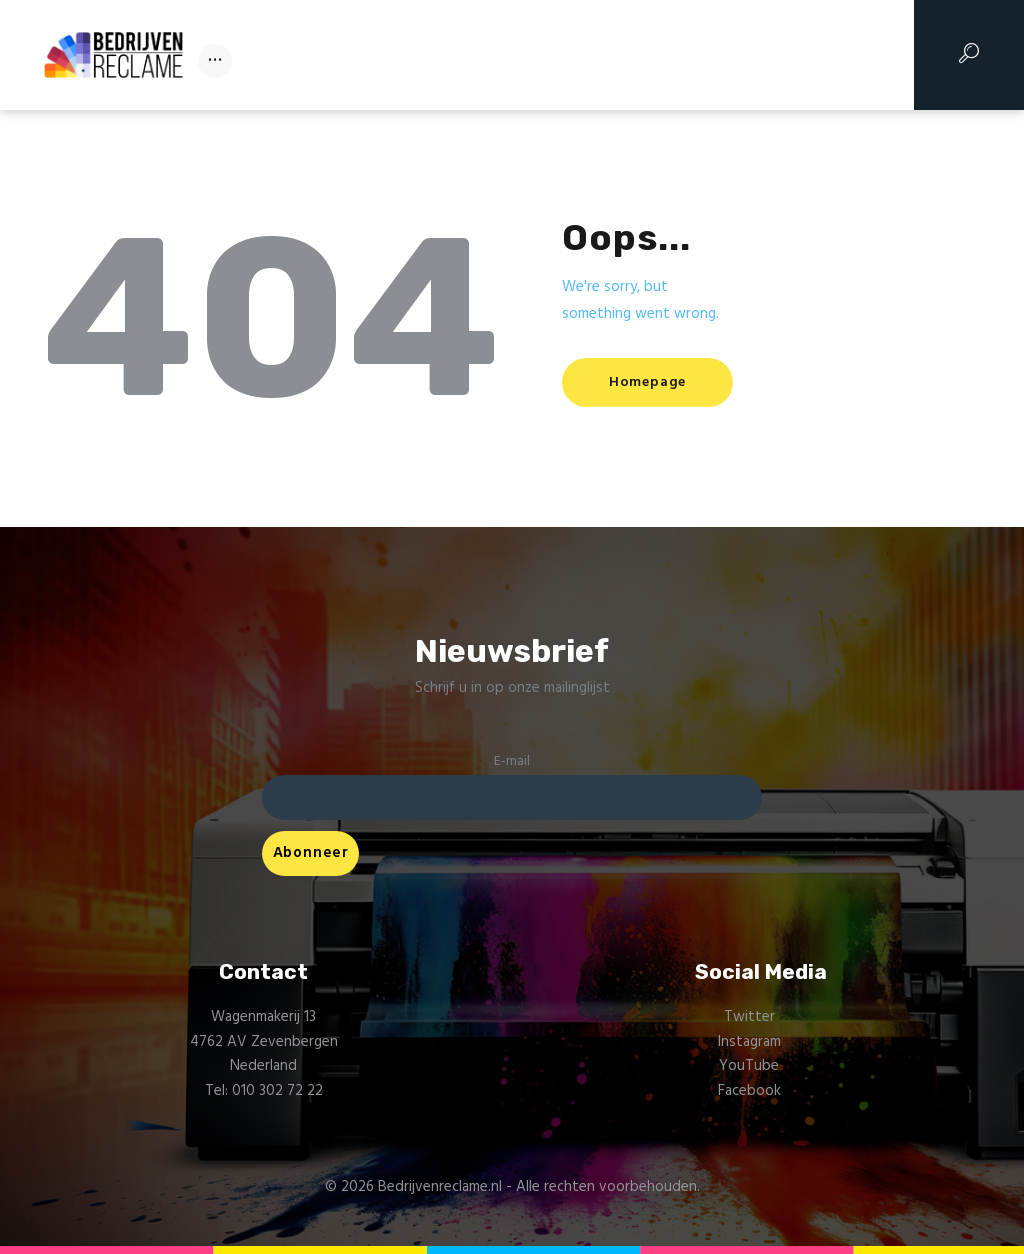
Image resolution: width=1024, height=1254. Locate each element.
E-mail (512, 761)
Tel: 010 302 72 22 (264, 1091)
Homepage (650, 382)
